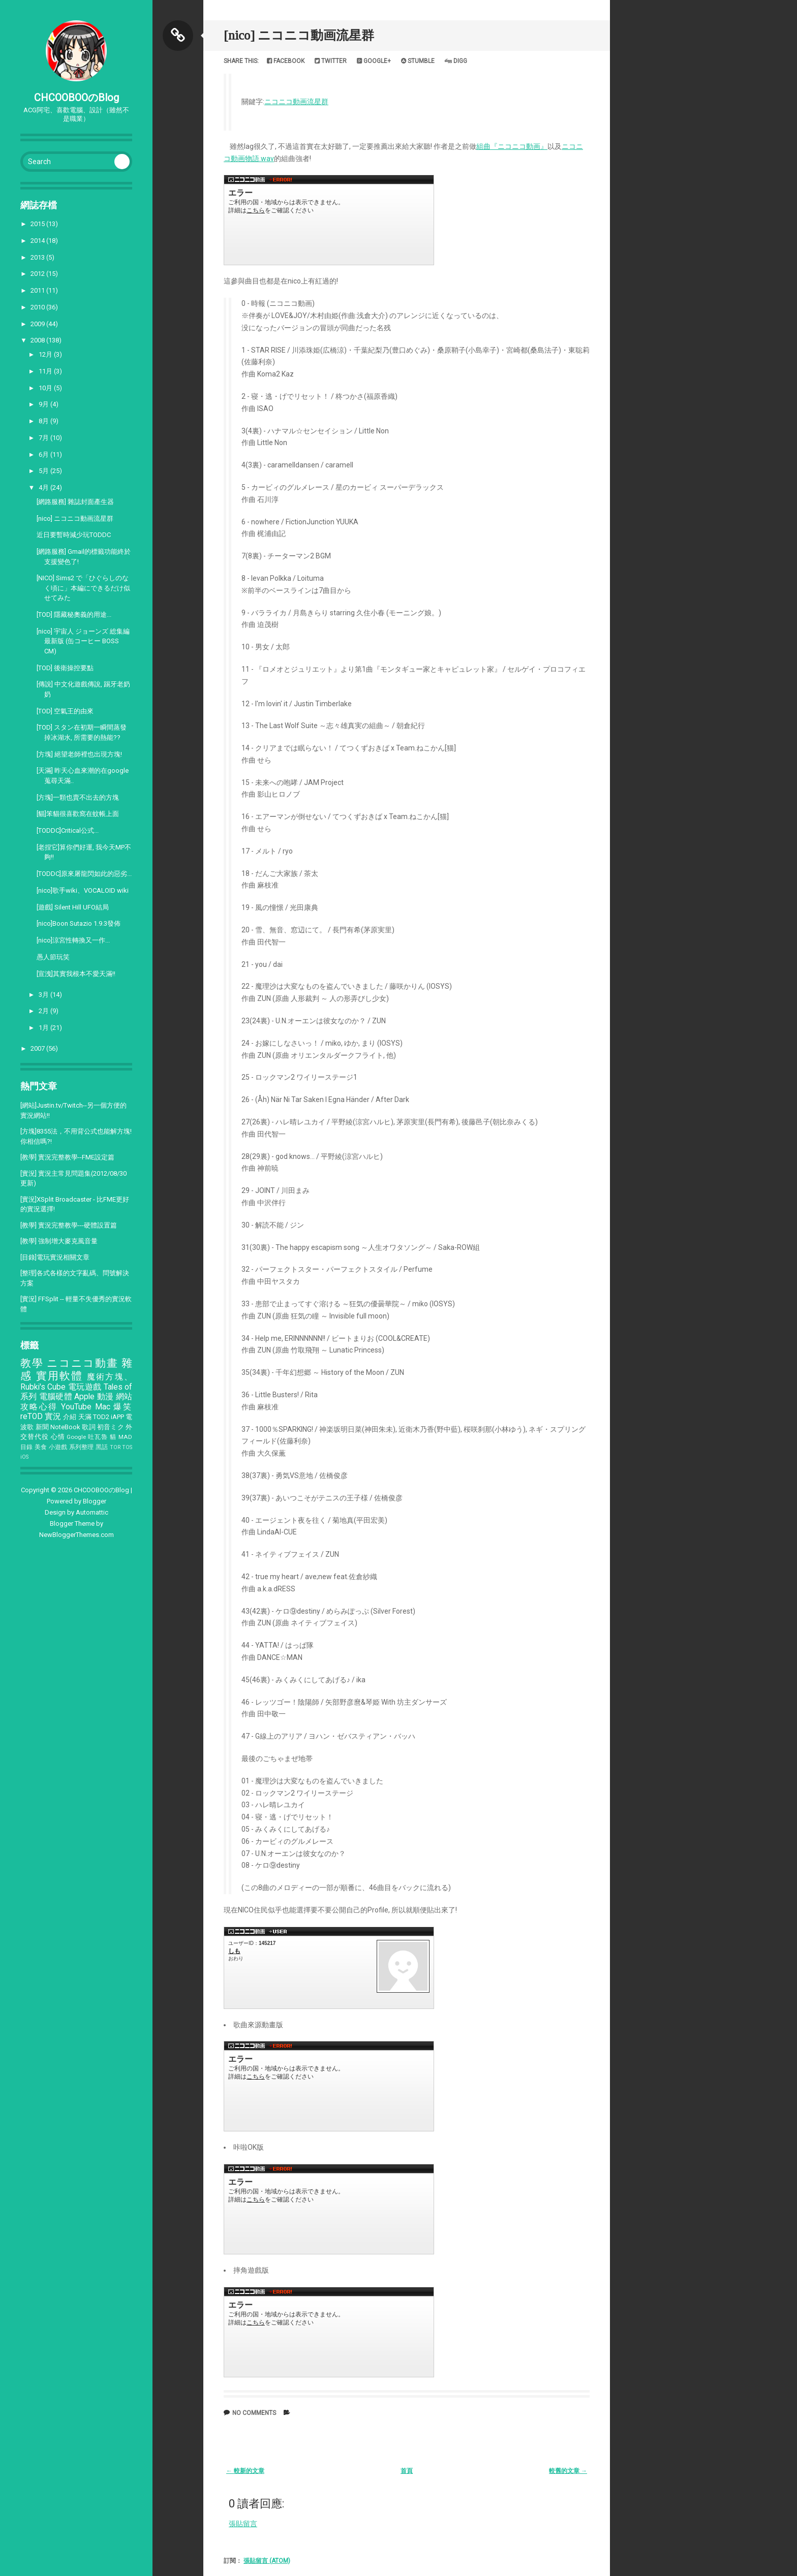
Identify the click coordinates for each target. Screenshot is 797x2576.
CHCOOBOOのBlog (76, 97)
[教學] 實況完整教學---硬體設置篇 (68, 1225)
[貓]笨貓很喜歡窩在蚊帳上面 (78, 814)
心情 (58, 1436)
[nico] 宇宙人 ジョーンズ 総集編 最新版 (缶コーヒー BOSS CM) (83, 641)
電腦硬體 (55, 1396)
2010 (38, 307)
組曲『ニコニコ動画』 (511, 146)
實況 (53, 1416)
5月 (44, 471)
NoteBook (65, 1427)
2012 (38, 273)
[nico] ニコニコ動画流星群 (75, 518)
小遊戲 (58, 1447)
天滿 (84, 1417)
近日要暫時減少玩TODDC (74, 535)
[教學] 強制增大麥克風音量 (59, 1241)
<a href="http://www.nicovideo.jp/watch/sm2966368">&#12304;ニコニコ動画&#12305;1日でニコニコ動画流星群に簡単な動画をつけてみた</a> (329, 2086)
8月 (44, 421)
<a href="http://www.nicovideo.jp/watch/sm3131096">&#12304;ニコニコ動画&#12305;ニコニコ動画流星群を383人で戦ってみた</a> (329, 2332)
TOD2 (101, 1417)
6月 (44, 454)
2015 (38, 224)
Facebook (285, 61)
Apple (84, 1396)
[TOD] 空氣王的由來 (65, 711)
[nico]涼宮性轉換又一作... (73, 940)
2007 (38, 1048)
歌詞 (88, 1427)
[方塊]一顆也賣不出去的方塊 (78, 797)
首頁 (407, 2470)
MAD (125, 1436)
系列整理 (81, 1447)
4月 (44, 487)
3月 (44, 994)
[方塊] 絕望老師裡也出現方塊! (79, 754)
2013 (38, 257)
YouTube (76, 1406)
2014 (38, 240)
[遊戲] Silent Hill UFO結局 (73, 907)
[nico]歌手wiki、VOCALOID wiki (83, 890)
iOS (24, 1457)
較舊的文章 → (568, 2470)
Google (76, 1436)
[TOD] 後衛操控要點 (65, 668)
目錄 (26, 1447)
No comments (254, 2412)
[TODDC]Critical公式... (68, 830)
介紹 (69, 1417)
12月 (46, 354)
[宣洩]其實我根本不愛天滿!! (76, 974)
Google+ (374, 61)
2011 (38, 290)
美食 (41, 1447)
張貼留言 (243, 2524)
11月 (46, 371)
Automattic (92, 1512)
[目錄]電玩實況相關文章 (54, 1257)
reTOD (31, 1416)
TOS (127, 1447)
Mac (102, 1406)
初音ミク (110, 1427)
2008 (38, 340)
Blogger (94, 1501)
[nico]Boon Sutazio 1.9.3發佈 (78, 923)
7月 (44, 438)
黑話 (102, 1447)
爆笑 (122, 1406)
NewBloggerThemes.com (76, 1534)
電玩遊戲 (85, 1387)
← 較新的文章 (245, 2470)
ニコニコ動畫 (82, 1363)
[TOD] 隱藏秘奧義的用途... (74, 614)
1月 (44, 1027)
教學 (31, 1363)
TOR (115, 1447)
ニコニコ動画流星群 (296, 102)
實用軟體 (59, 1376)
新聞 (42, 1427)
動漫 (105, 1396)
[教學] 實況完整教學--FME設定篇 (67, 1157)
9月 (44, 404)
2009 (38, 324)
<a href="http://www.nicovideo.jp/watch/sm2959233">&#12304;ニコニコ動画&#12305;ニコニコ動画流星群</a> (329, 220)
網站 (124, 1396)
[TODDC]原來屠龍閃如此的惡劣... (84, 873)
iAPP (117, 1417)
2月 (44, 1011)
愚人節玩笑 (53, 957)
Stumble (418, 61)
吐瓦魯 (98, 1436)
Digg (456, 61)
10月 (46, 388)
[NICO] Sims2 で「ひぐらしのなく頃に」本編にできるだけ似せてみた (83, 588)
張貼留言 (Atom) (266, 2560)
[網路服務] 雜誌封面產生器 (75, 502)
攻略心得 (39, 1406)
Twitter (331, 61)
